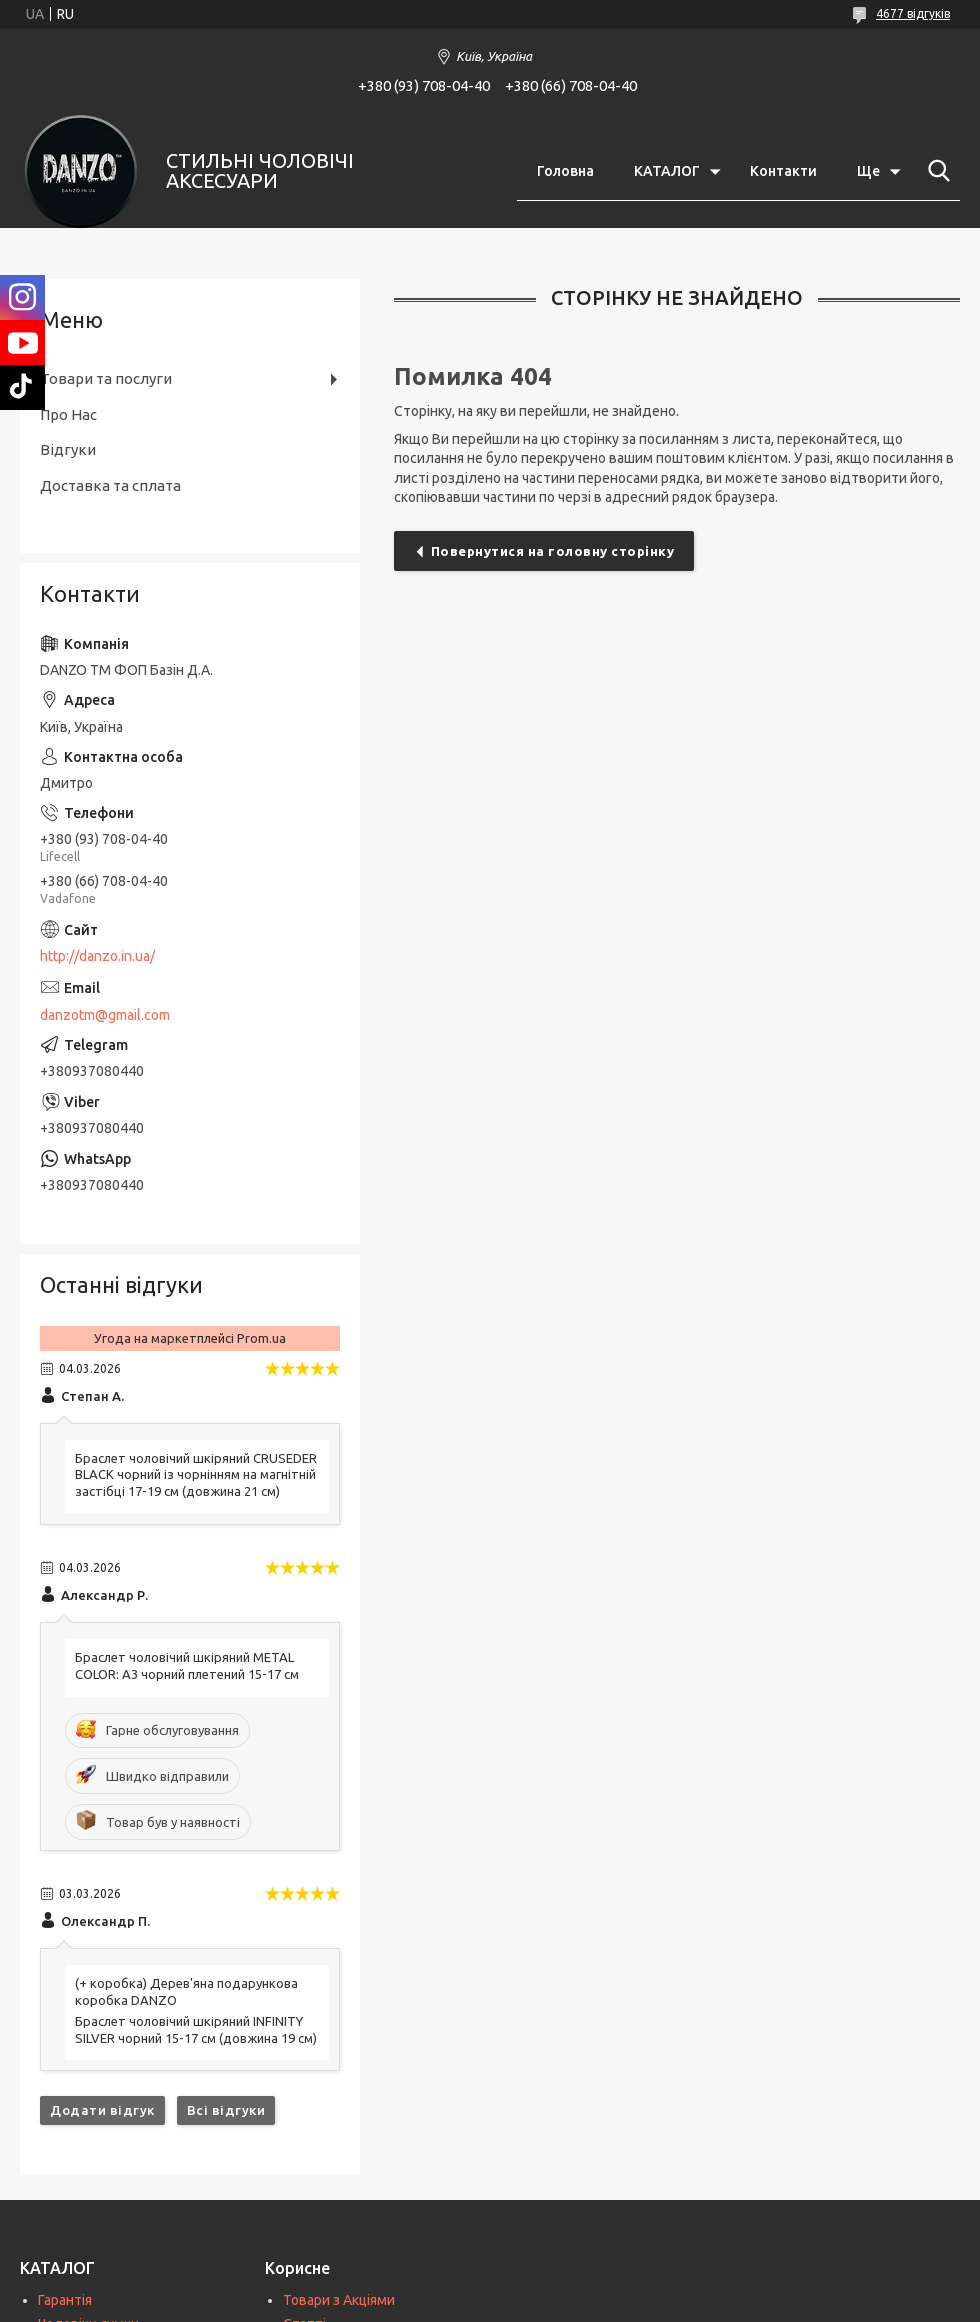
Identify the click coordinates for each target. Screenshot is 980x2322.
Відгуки (68, 449)
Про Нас (68, 414)
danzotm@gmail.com (105, 1015)
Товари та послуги (106, 378)
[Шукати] (935, 171)
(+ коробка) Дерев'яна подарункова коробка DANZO (186, 1991)
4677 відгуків (913, 13)
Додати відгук (102, 2110)
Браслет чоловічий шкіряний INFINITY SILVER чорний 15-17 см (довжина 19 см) (196, 2029)
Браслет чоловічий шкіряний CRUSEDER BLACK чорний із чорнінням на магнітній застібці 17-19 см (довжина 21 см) (196, 1475)
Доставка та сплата (110, 485)
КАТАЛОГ (667, 171)
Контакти (783, 171)
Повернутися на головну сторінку (553, 551)
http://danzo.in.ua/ (97, 956)
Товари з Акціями (339, 2300)
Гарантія (65, 2300)
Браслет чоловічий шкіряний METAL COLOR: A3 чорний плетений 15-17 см (187, 1665)
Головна (565, 171)
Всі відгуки (226, 2110)
